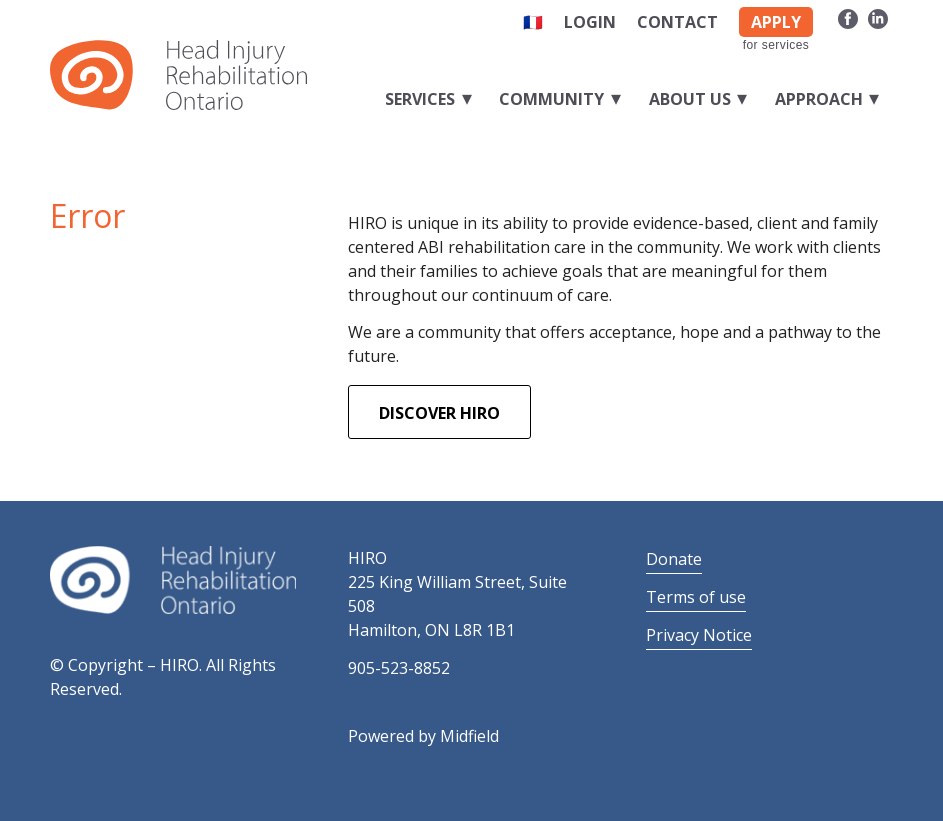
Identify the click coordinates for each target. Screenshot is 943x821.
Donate (674, 559)
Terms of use (696, 597)
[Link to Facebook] (847, 18)
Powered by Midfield (423, 736)
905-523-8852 (399, 668)
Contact (677, 22)
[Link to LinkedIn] (878, 18)
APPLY (776, 22)
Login (590, 22)
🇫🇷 (533, 22)
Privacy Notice (699, 635)
